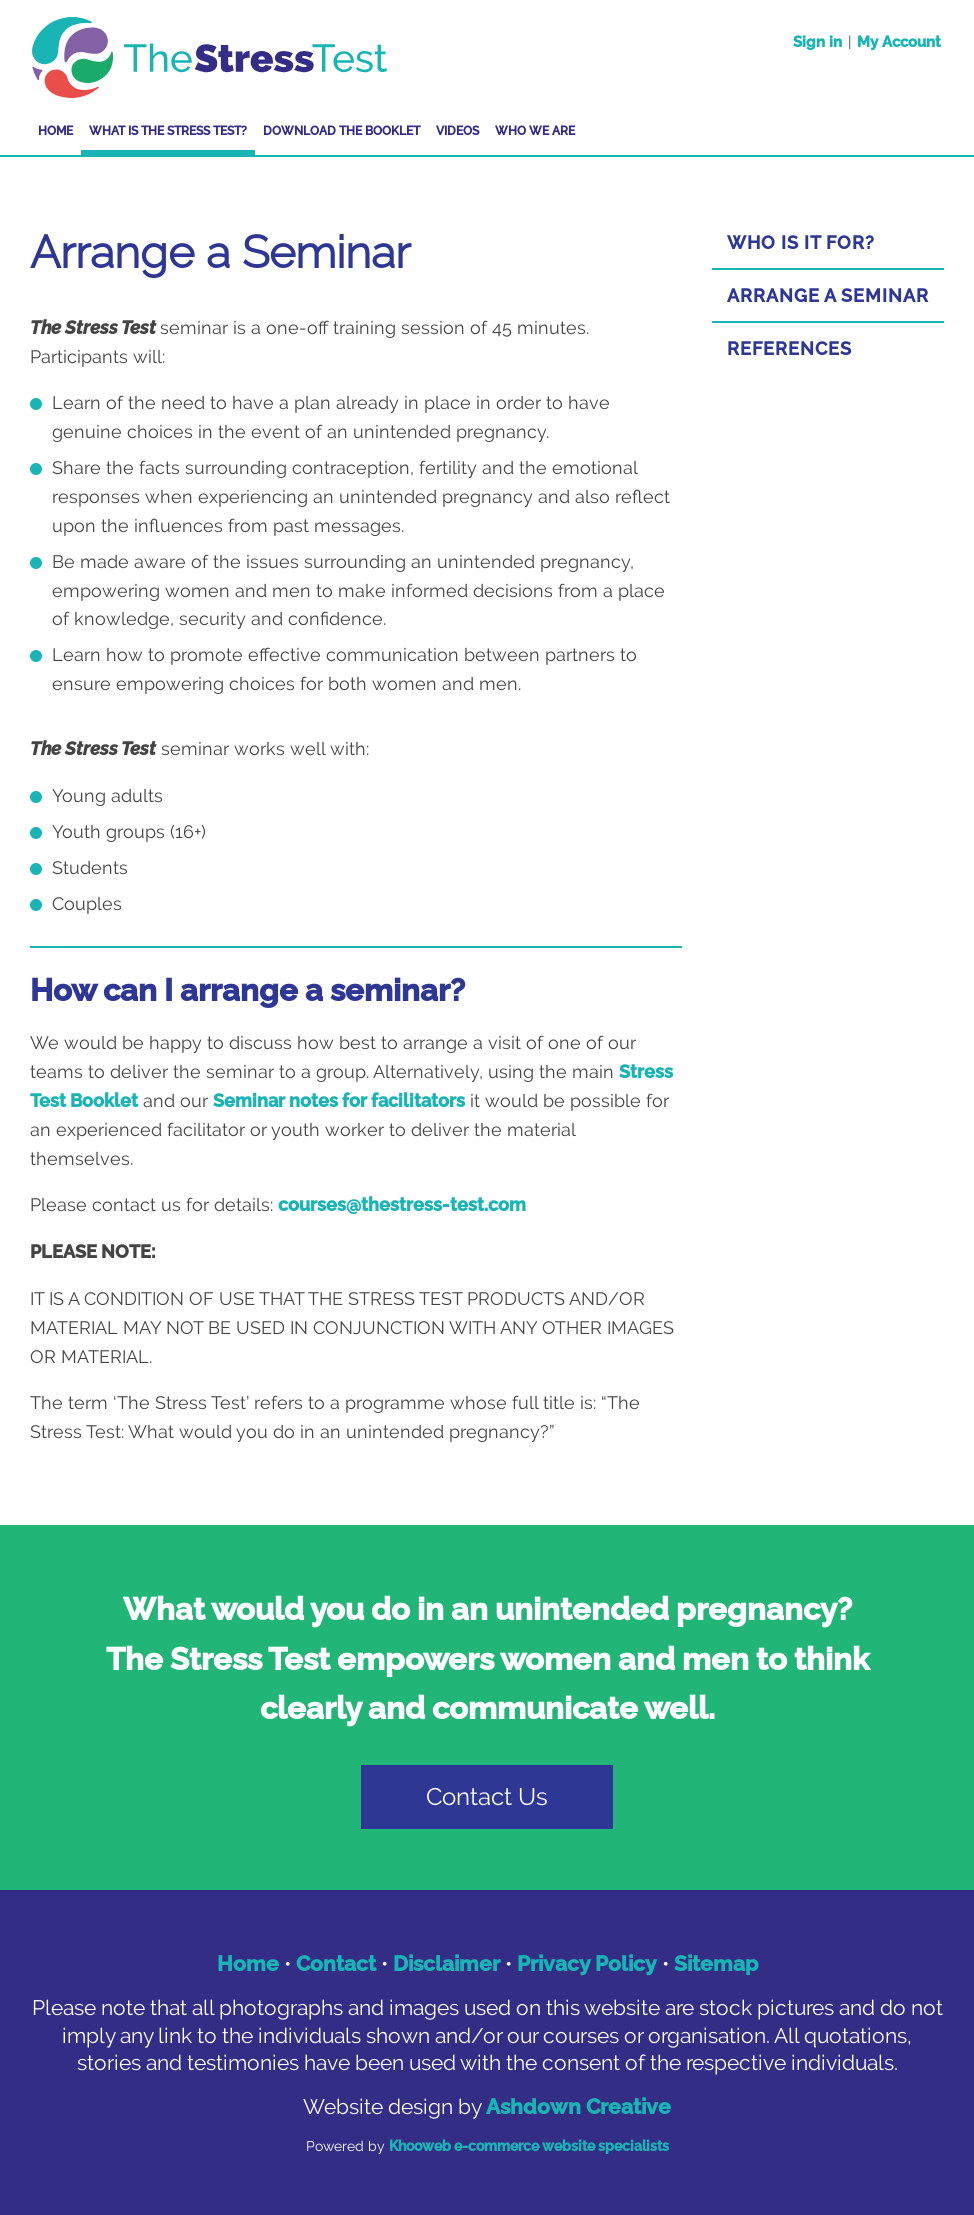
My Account (899, 42)
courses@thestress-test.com (402, 1204)
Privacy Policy (587, 1963)
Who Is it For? (801, 242)
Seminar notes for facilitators (339, 1100)
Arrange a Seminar (828, 295)
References (789, 348)
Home (55, 131)
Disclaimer (446, 1963)
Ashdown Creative (578, 2106)
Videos (457, 131)
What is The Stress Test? (168, 131)
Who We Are (535, 131)
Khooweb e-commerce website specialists (529, 2146)
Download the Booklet (341, 131)
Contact (336, 1963)
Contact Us (487, 1796)
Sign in (817, 42)
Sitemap (716, 1963)
